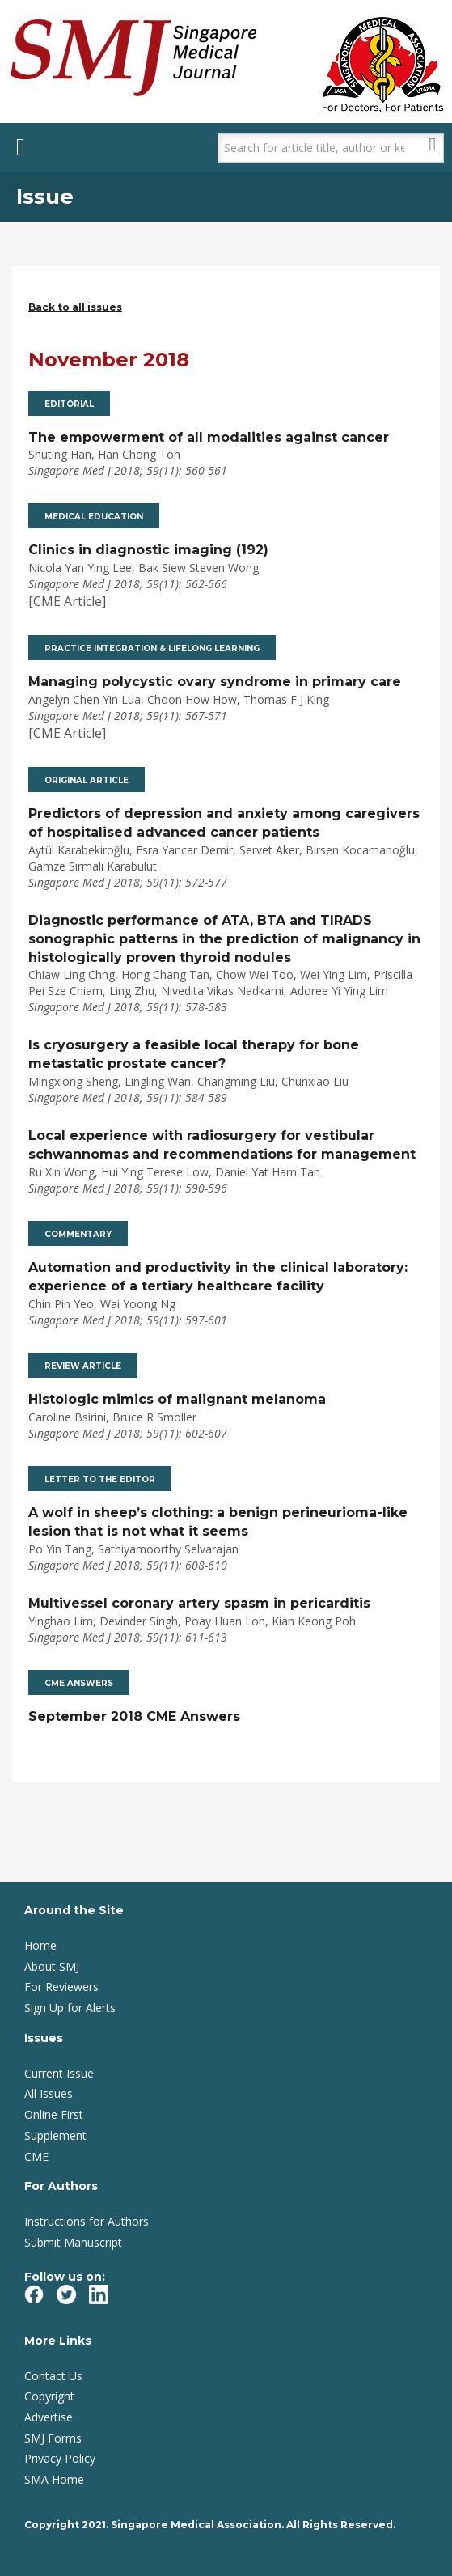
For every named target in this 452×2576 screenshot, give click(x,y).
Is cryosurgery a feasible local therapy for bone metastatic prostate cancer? (193, 1054)
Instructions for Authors (86, 2221)
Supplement (55, 2135)
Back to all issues (75, 307)
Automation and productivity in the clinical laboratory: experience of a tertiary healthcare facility (218, 1277)
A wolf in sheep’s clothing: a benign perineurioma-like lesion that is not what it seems (218, 1522)
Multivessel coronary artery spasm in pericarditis (199, 1603)
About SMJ (51, 1966)
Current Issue (59, 2073)
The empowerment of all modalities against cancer (208, 437)
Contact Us (53, 2375)
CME (36, 2156)
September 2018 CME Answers (134, 1716)
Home (40, 1945)
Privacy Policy (59, 2458)
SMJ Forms (53, 2438)
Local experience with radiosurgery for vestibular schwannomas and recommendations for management (222, 1145)
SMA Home (54, 2479)
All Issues (48, 2093)
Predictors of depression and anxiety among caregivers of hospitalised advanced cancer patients (224, 823)
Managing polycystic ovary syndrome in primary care (214, 681)
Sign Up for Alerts (70, 2007)
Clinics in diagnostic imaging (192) (148, 549)
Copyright (49, 2396)
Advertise (48, 2417)
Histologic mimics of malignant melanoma (177, 1399)
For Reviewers (61, 1986)
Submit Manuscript (73, 2242)
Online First (53, 2114)
